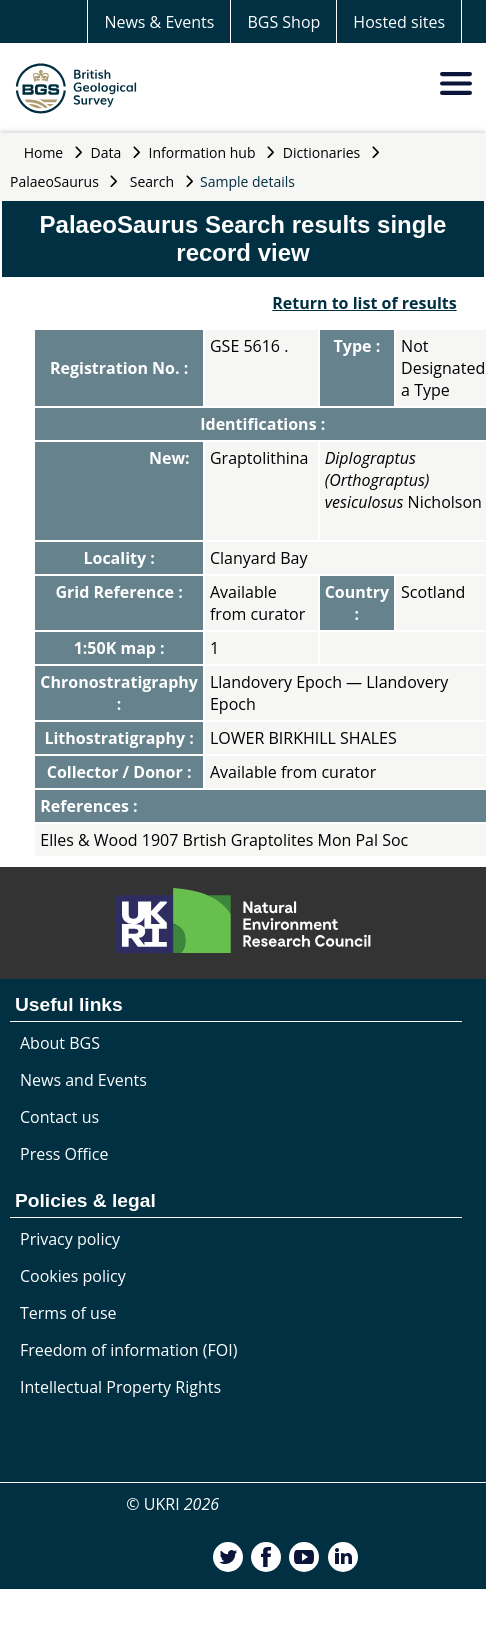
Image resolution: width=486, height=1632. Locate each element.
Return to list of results (364, 303)
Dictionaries (322, 152)
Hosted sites (399, 22)
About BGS (60, 1043)
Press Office (64, 1154)
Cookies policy (73, 1276)
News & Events (159, 22)
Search (152, 181)
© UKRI (172, 1504)
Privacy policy (70, 1239)
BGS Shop (283, 22)
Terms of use (68, 1313)
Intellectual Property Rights (120, 1387)
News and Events (83, 1080)
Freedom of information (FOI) (128, 1350)
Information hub (202, 152)
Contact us (59, 1117)
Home (44, 152)
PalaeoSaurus (54, 181)
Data (106, 152)
